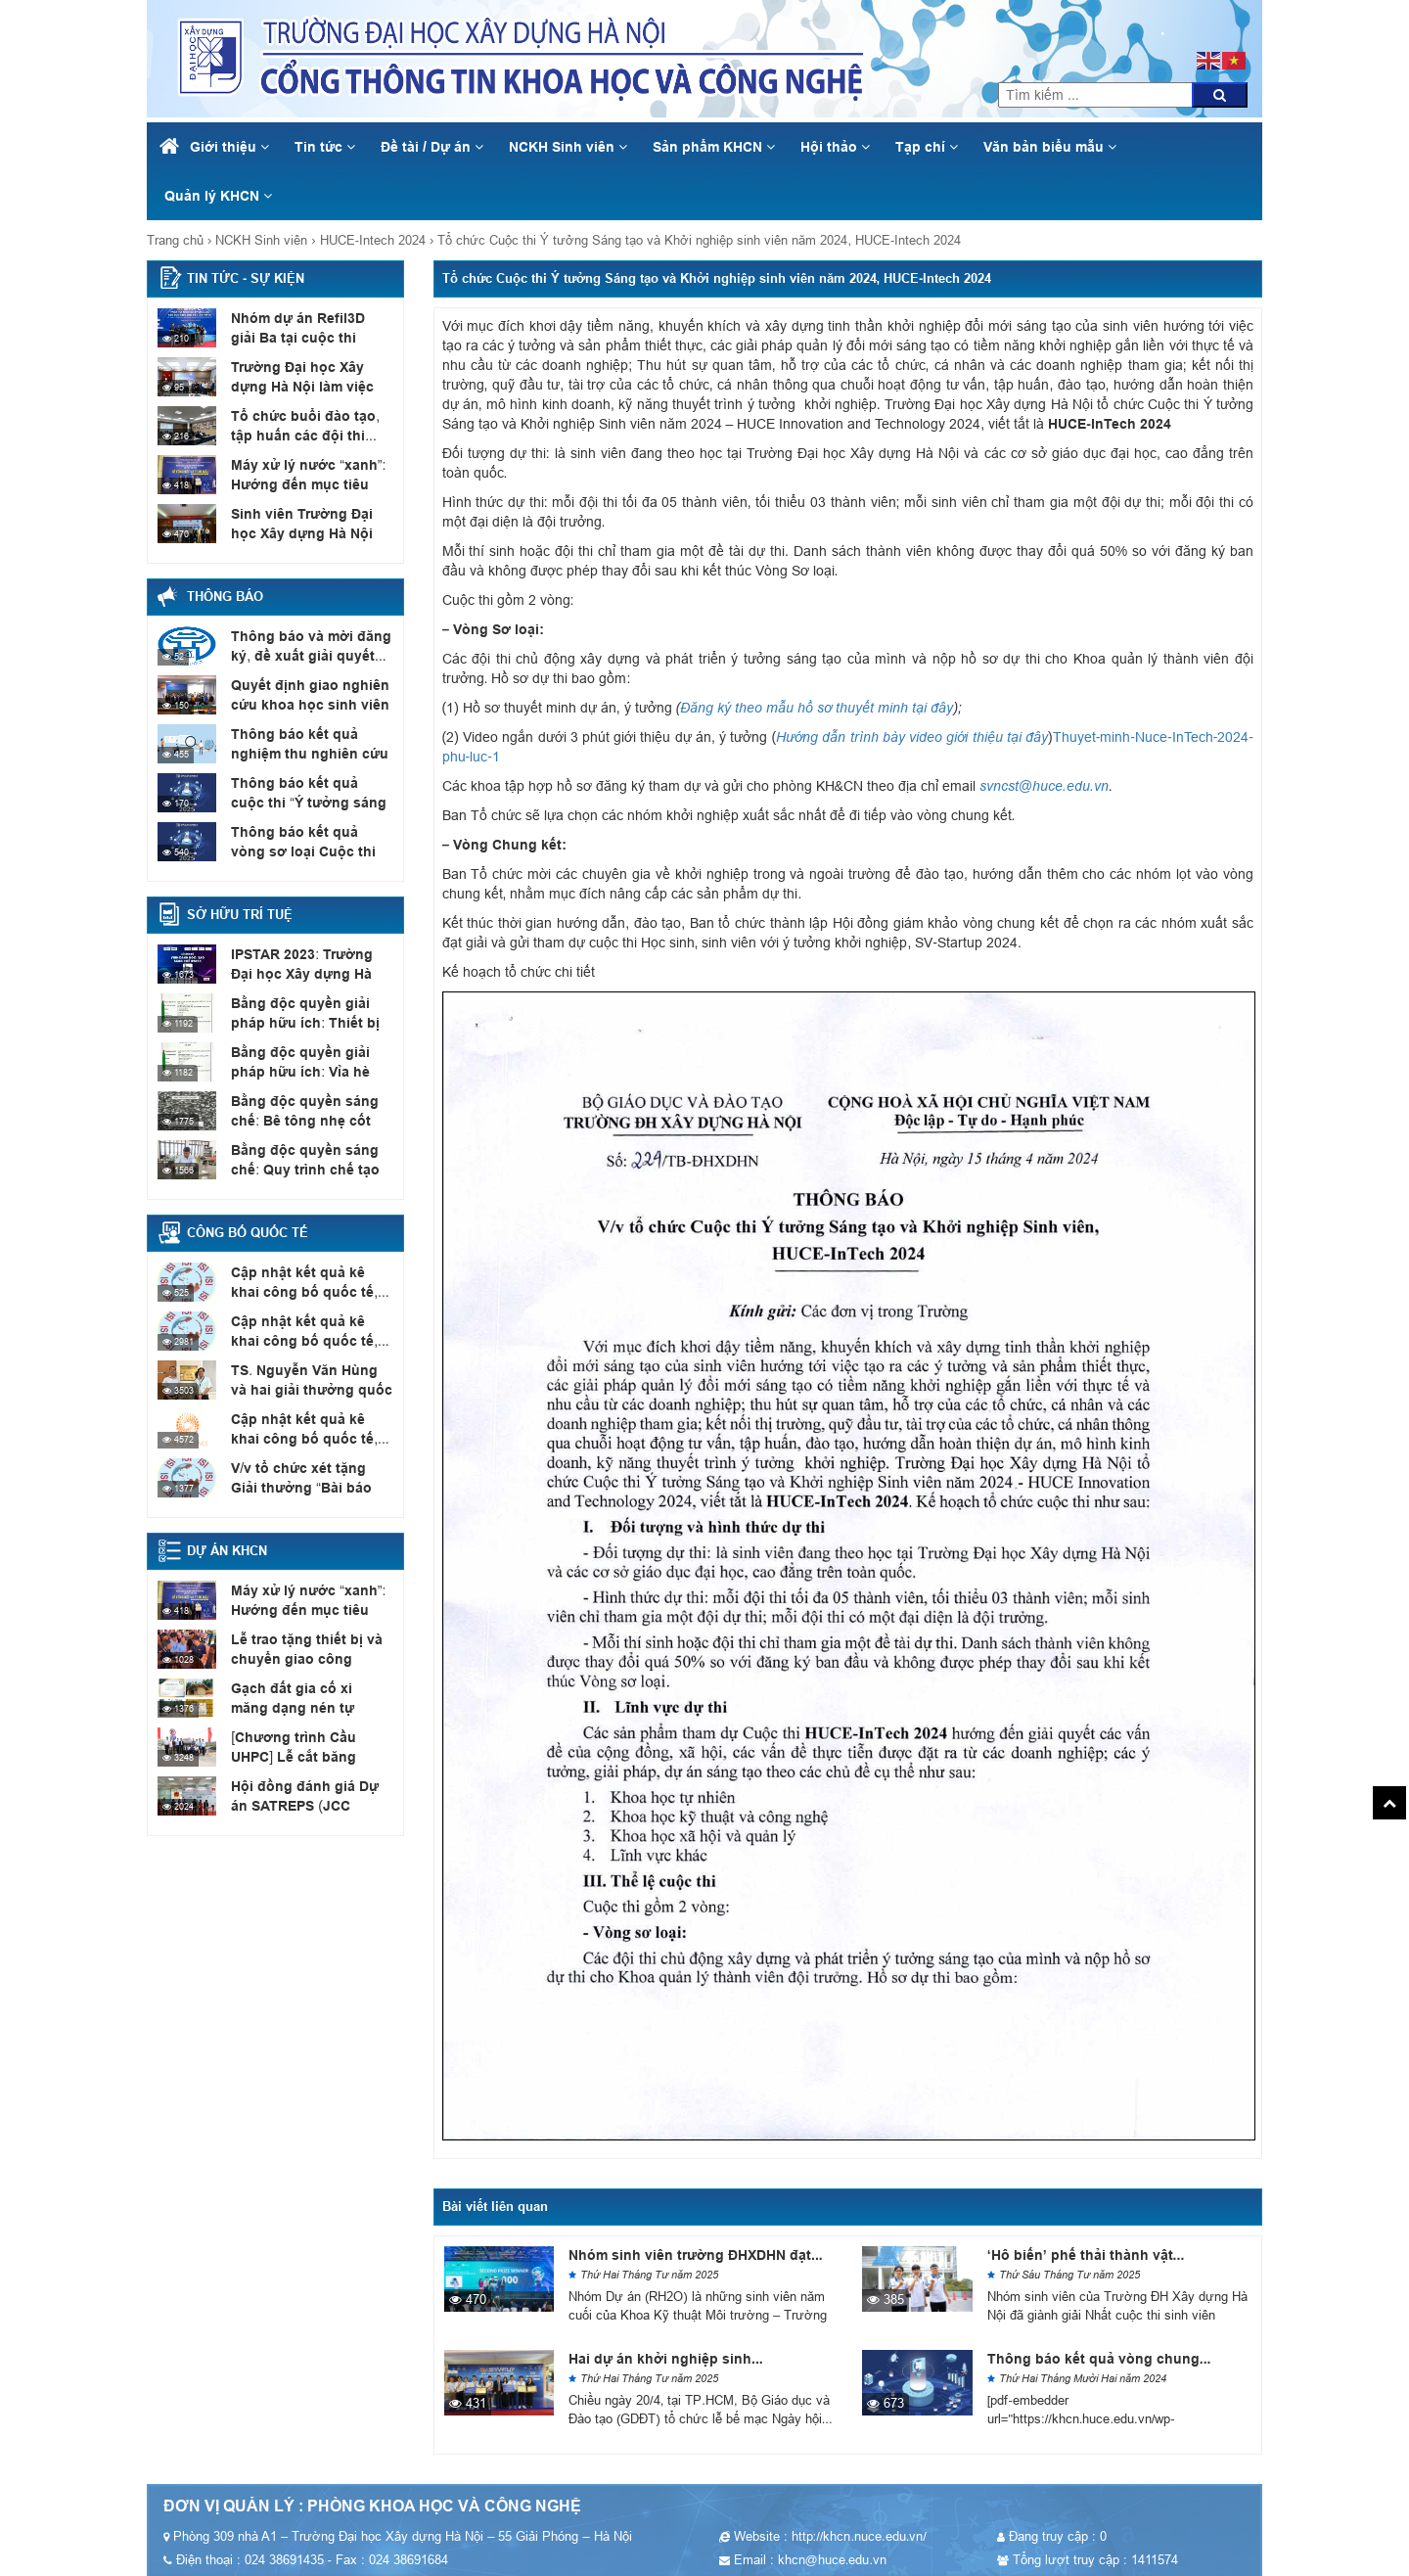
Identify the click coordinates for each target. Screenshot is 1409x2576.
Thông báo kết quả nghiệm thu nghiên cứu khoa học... (302, 752)
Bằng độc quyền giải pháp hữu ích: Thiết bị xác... (311, 1012)
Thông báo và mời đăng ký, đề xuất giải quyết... (305, 645)
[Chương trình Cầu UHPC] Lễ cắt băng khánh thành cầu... (311, 1755)
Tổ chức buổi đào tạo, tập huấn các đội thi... (310, 424)
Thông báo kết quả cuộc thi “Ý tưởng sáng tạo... (306, 791)
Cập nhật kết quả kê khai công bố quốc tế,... (308, 1281)
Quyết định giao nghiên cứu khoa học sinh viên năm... (303, 703)
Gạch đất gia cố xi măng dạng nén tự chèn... (306, 1697)
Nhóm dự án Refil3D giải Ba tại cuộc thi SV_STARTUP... (307, 336)
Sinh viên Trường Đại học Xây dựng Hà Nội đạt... (309, 522)
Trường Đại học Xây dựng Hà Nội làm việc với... (311, 375)
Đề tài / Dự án (432, 147)
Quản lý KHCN (218, 196)
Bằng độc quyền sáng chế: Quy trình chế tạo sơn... (300, 1168)
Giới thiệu (229, 147)
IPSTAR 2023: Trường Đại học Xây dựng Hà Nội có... (311, 972)
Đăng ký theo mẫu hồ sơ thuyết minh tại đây (816, 707)
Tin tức (325, 147)
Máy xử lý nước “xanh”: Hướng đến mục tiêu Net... (302, 483)
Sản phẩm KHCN (714, 147)
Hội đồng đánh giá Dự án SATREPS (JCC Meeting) (308, 1795)
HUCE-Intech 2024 (373, 240)
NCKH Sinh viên (568, 147)
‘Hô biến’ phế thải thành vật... (1085, 2255)
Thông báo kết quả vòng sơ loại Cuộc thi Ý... (307, 840)
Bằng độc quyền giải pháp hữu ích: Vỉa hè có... (311, 1061)
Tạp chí (926, 147)
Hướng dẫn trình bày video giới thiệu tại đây (912, 737)
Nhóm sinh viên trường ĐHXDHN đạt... (695, 2255)
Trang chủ (175, 240)
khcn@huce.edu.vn (1179, 10)
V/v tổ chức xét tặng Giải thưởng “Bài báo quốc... (307, 1477)
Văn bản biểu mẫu (1049, 147)
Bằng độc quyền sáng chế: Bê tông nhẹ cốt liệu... (298, 1119)
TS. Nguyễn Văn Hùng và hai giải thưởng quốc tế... (309, 1379)
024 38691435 (1177, 29)
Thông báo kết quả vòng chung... (1099, 2359)
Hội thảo (835, 147)
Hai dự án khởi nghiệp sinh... (665, 2359)
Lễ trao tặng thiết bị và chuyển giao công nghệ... (309, 1648)
